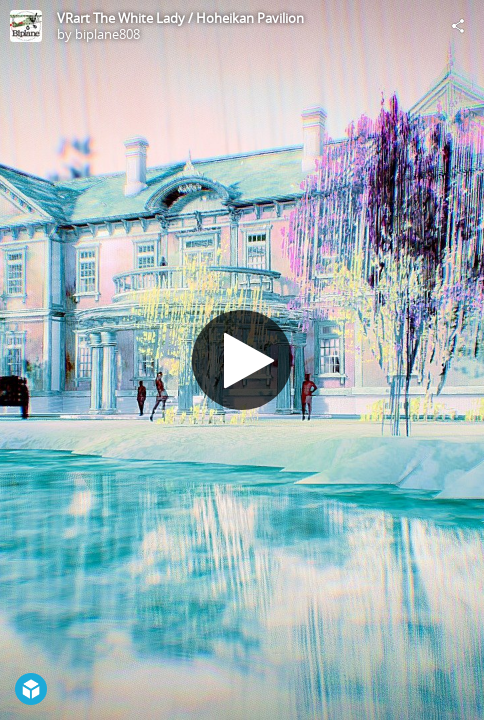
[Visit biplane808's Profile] (26, 26)
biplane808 (107, 34)
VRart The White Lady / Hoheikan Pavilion (180, 18)
